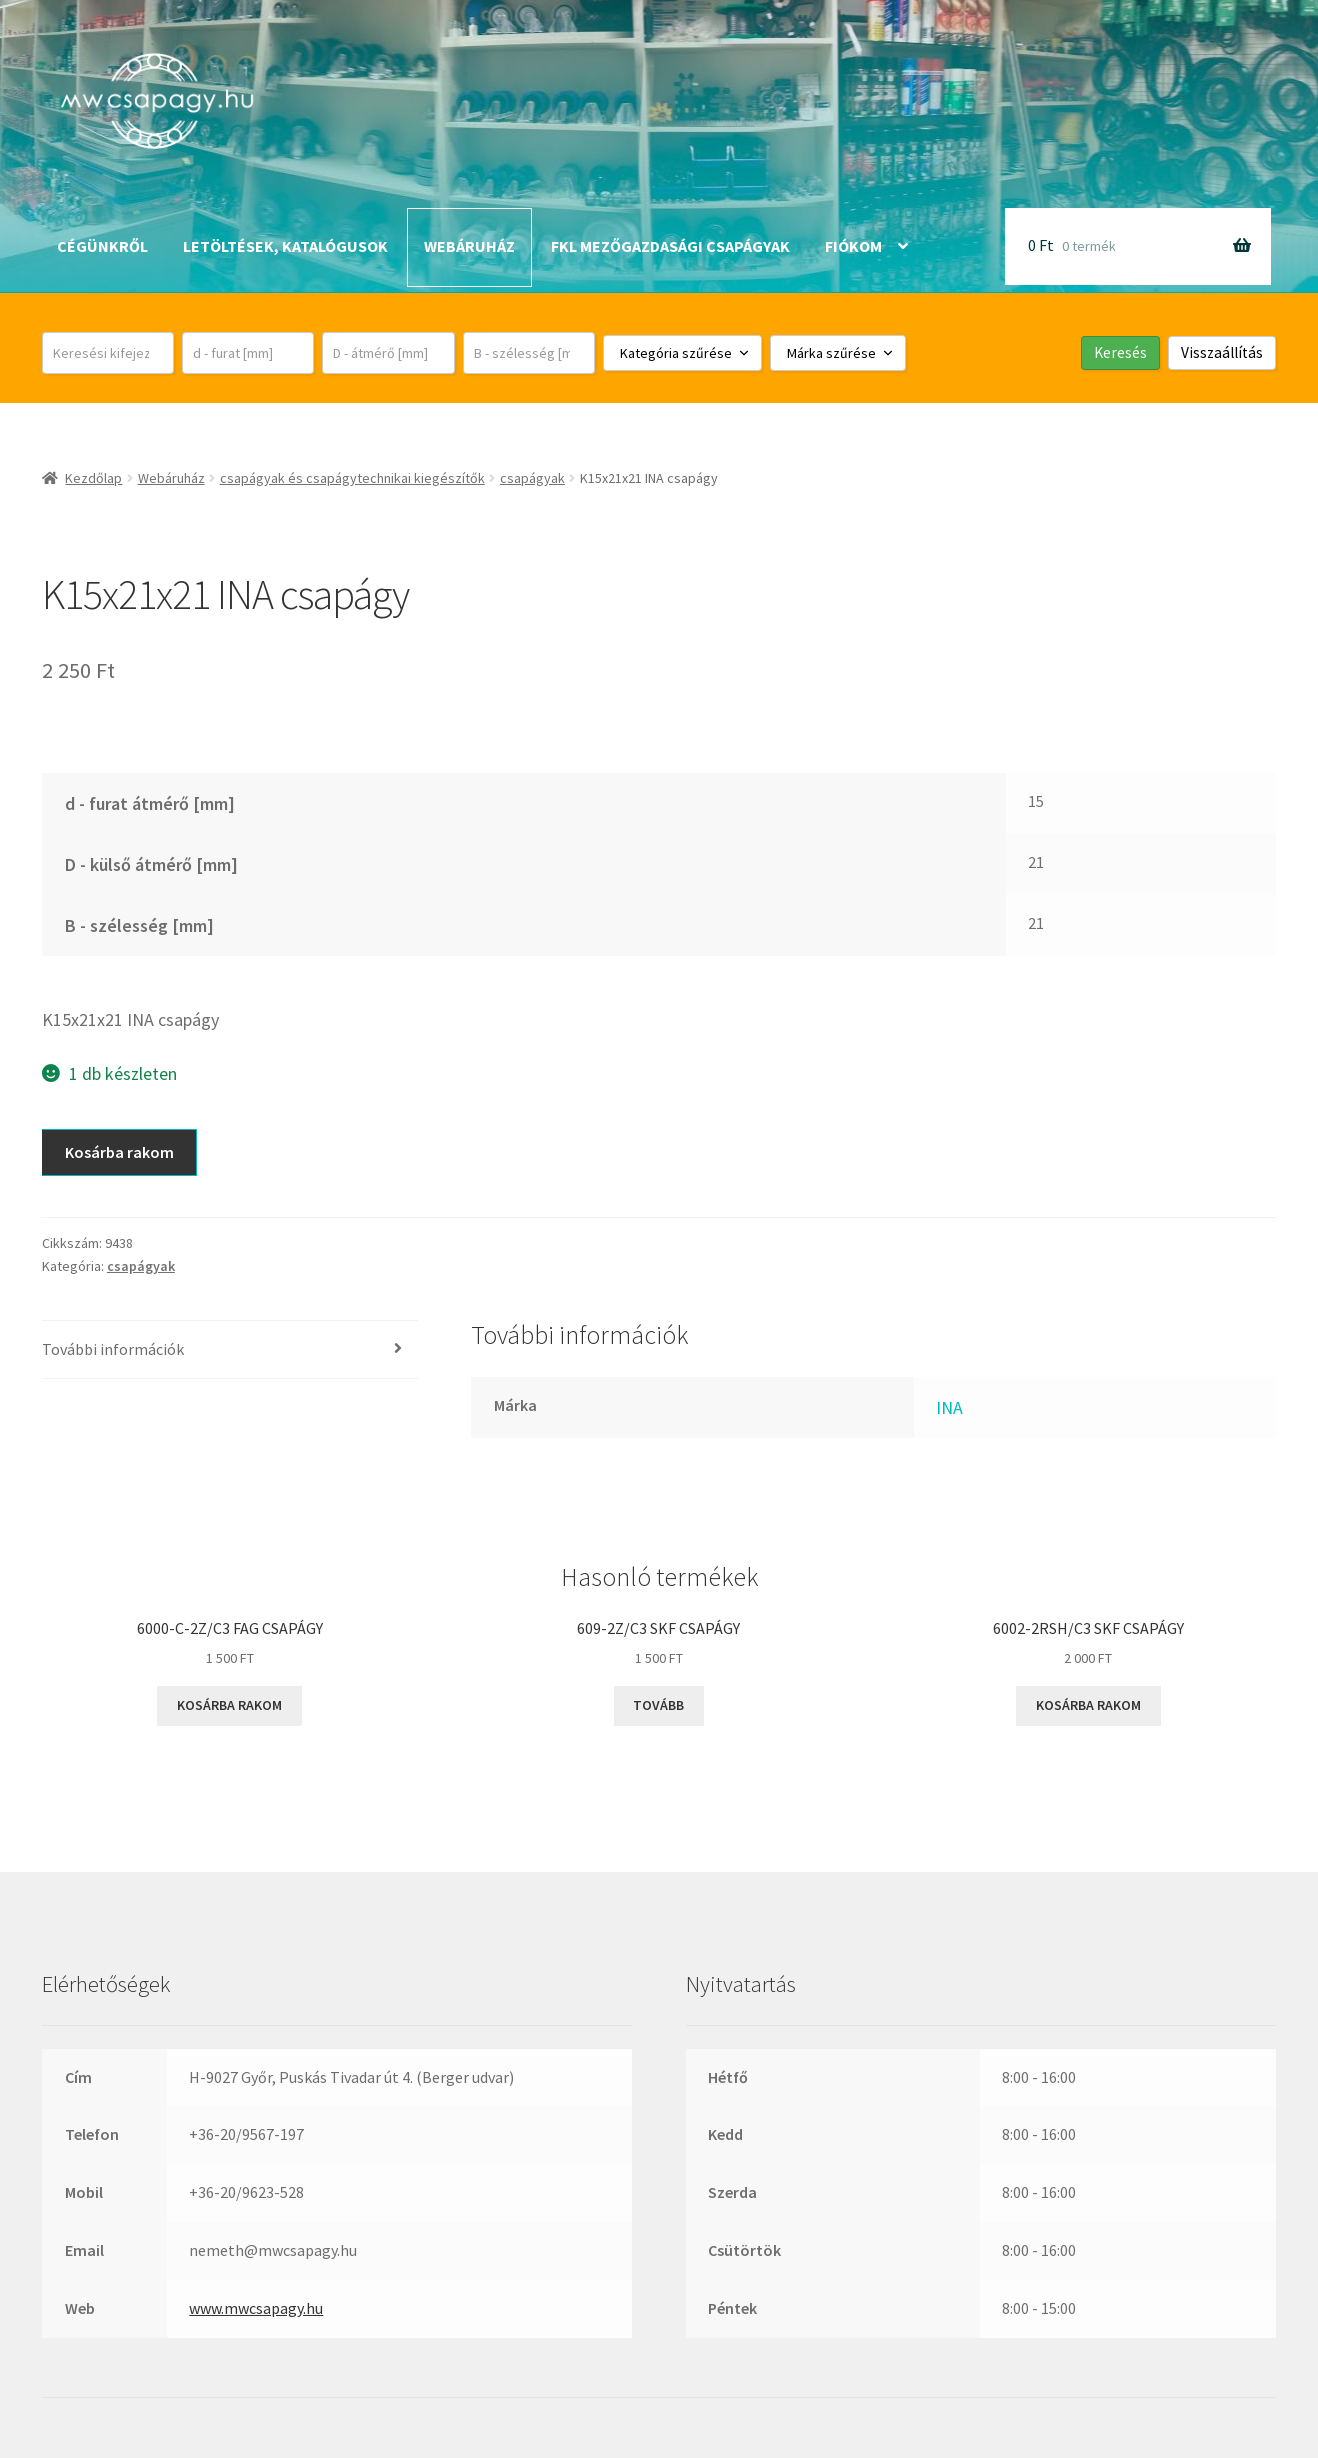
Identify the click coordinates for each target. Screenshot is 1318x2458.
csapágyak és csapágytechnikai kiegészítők (352, 478)
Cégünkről (102, 246)
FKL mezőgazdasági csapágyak (670, 246)
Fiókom (853, 246)
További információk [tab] (113, 1349)
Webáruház (469, 246)
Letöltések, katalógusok (285, 246)
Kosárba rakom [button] (229, 1705)
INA (949, 1407)
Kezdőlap (93, 478)
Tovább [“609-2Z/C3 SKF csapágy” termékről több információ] (658, 1705)
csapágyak (532, 478)
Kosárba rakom (119, 1152)
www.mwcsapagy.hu (256, 2308)
